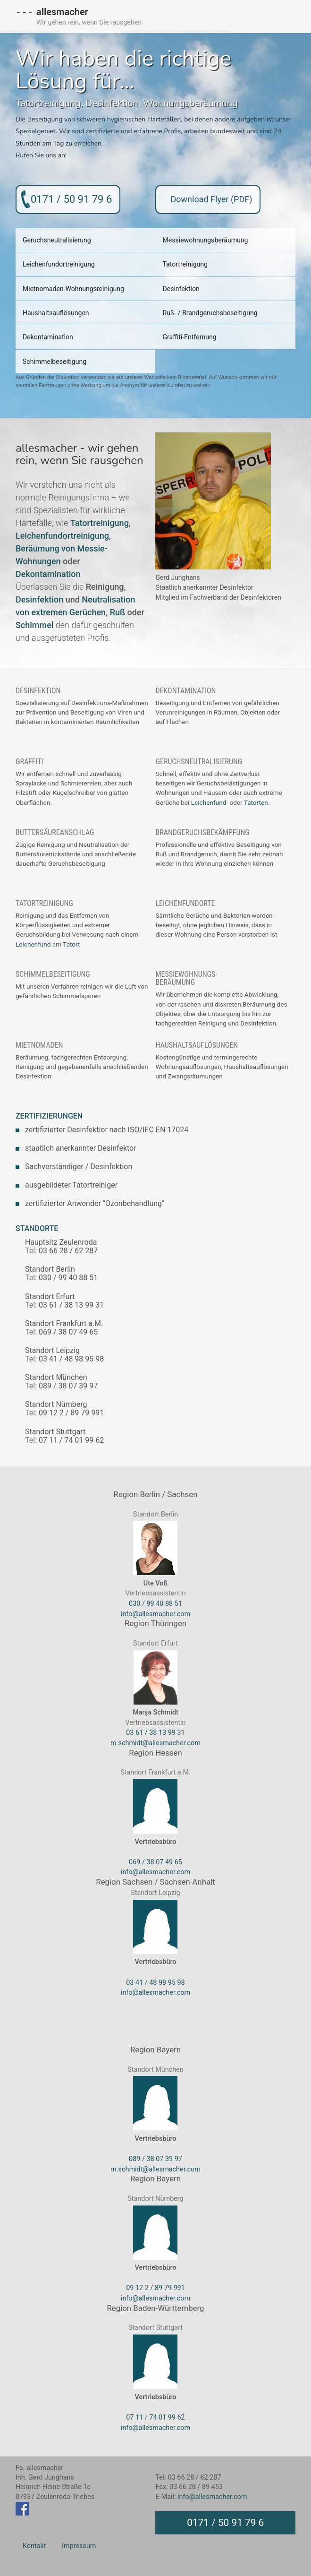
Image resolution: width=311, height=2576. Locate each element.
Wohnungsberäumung (190, 103)
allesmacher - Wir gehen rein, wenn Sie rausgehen (79, 14)
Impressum (79, 2545)
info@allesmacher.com (155, 1613)
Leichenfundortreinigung (58, 264)
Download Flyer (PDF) (211, 199)
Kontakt (34, 2545)
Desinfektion (111, 103)
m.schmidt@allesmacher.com (155, 1742)
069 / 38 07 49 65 (155, 1861)
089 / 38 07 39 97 (155, 2158)
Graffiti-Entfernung (189, 336)
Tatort (71, 943)
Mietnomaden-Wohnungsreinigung (73, 288)
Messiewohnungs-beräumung (186, 977)
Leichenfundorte (185, 901)
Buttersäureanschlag (55, 831)
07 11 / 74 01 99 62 (155, 2416)
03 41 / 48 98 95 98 (155, 1981)
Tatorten (256, 801)
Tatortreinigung (48, 103)
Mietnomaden (39, 1043)
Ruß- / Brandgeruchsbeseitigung (209, 312)
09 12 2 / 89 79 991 (155, 2287)
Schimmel (34, 624)
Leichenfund (209, 801)
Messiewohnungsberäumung (204, 240)
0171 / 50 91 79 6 (71, 199)
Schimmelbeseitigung (54, 360)
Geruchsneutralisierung (57, 240)
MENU (282, 16)
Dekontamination (48, 336)
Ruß (117, 611)
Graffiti (29, 760)
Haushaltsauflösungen (56, 312)
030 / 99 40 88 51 (155, 1603)
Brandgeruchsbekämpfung (202, 831)
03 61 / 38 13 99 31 (155, 1732)
